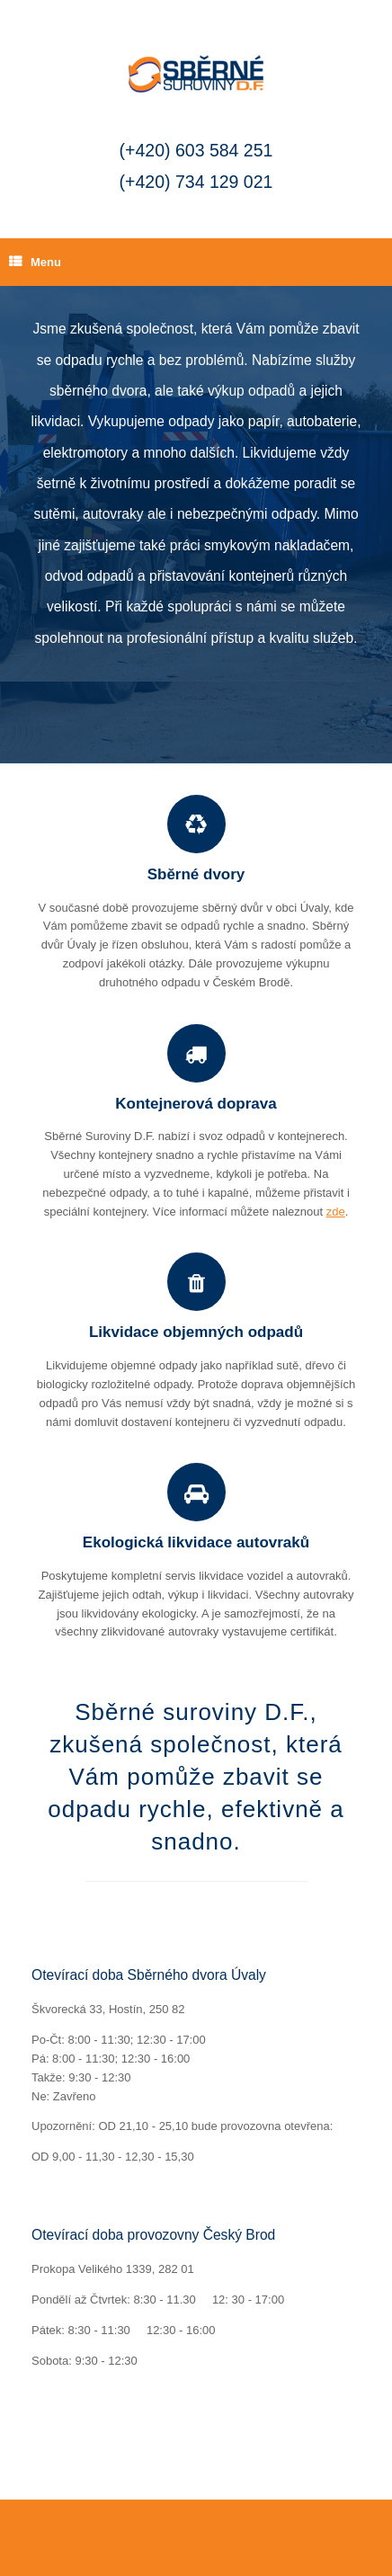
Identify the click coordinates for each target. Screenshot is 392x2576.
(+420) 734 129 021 (196, 182)
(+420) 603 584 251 (196, 150)
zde (335, 1211)
